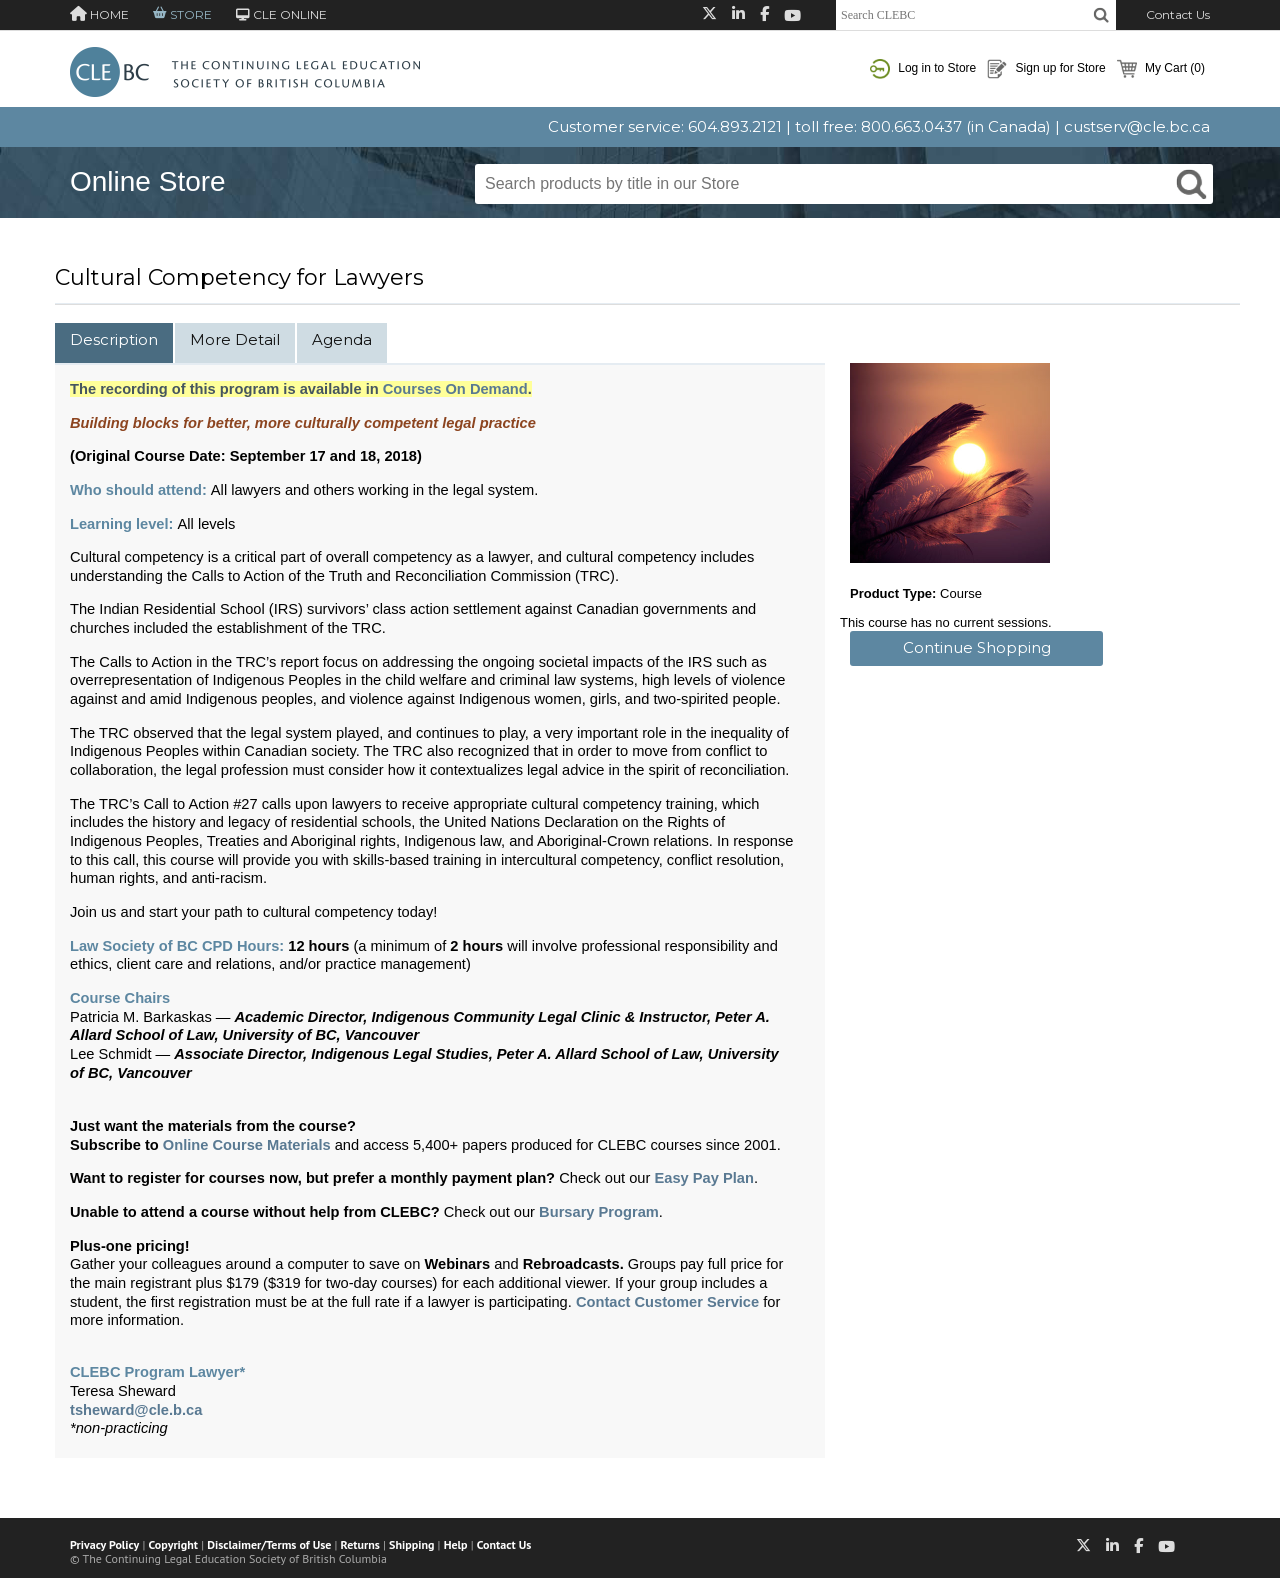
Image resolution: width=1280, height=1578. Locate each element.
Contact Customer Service (667, 1302)
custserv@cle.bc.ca (1137, 126)
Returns (360, 1544)
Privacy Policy (104, 1544)
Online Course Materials (247, 1145)
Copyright (173, 1544)
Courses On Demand (455, 389)
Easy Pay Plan (703, 1178)
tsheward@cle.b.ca (136, 1410)
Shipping (411, 1544)
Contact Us (1178, 14)
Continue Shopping (977, 647)
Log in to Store (923, 69)
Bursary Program (599, 1212)
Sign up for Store (1046, 69)
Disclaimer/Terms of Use (269, 1544)
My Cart (1161, 69)
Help (456, 1544)
